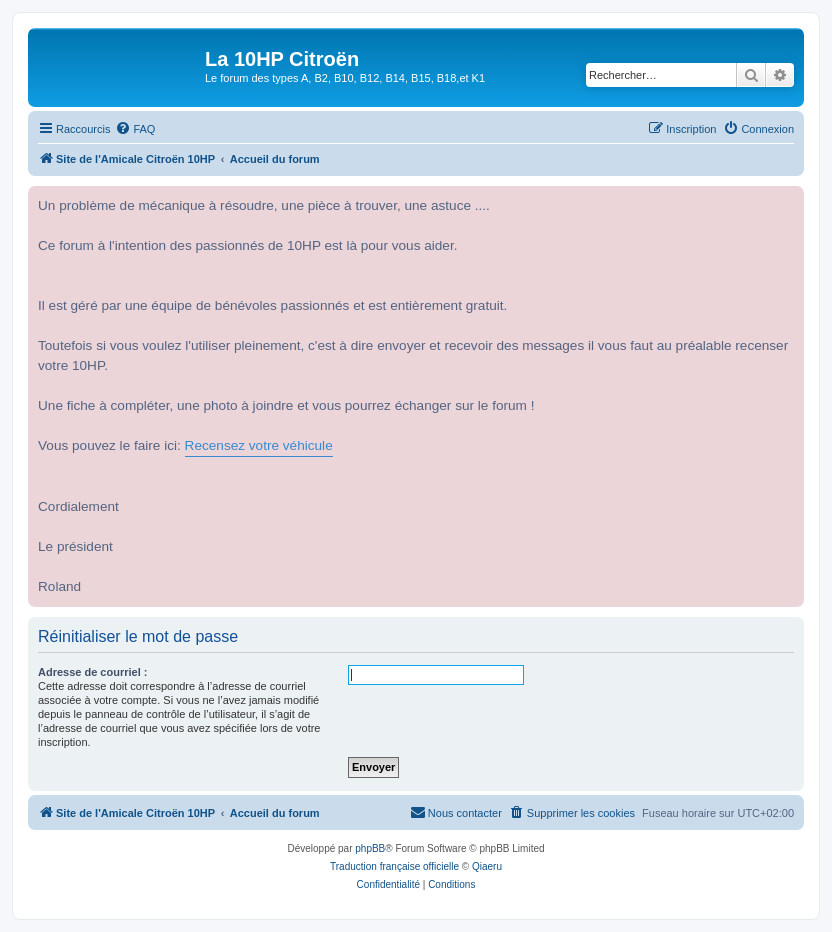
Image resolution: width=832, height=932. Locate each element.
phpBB (370, 848)
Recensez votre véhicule (259, 445)
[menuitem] (135, 129)
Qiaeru (487, 866)
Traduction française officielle (394, 866)
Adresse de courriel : (92, 672)
